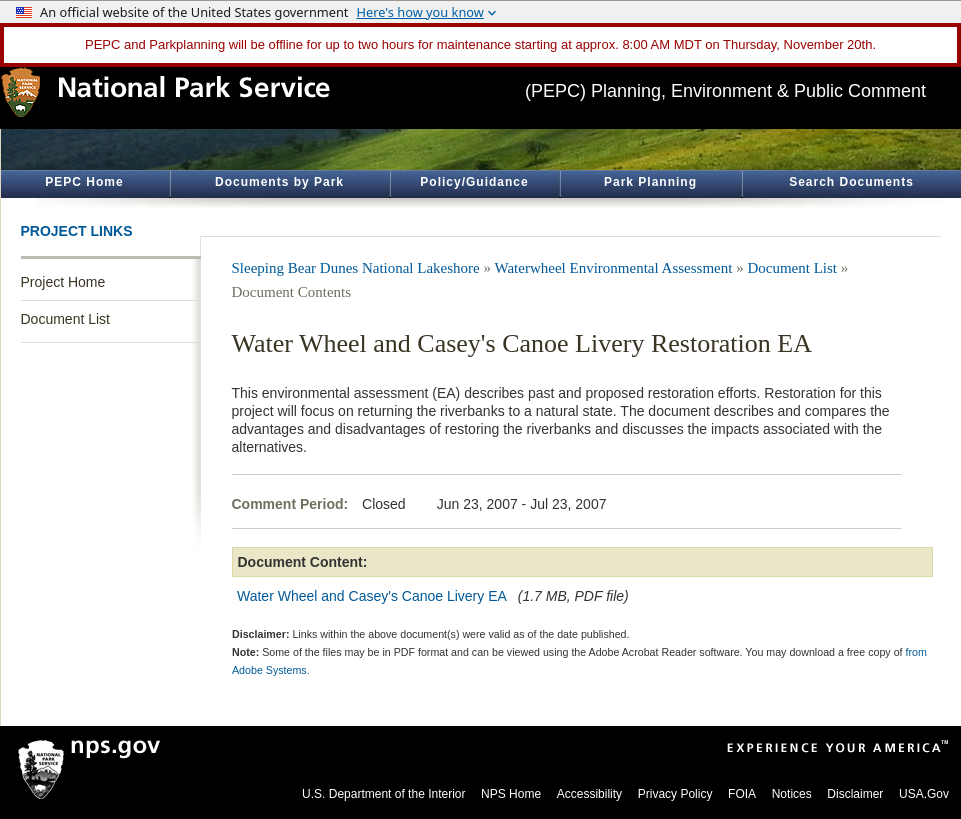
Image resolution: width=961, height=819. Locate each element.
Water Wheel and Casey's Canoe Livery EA (371, 596)
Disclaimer (855, 794)
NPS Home (511, 794)
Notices (792, 794)
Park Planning (650, 182)
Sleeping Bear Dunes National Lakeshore (356, 268)
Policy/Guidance (474, 182)
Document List (65, 319)
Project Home (63, 282)
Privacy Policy (675, 794)
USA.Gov (924, 794)
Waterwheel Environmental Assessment (614, 268)
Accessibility (589, 794)
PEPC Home (84, 182)
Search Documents (851, 182)
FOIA (742, 794)
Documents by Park (279, 182)
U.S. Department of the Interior (383, 794)
